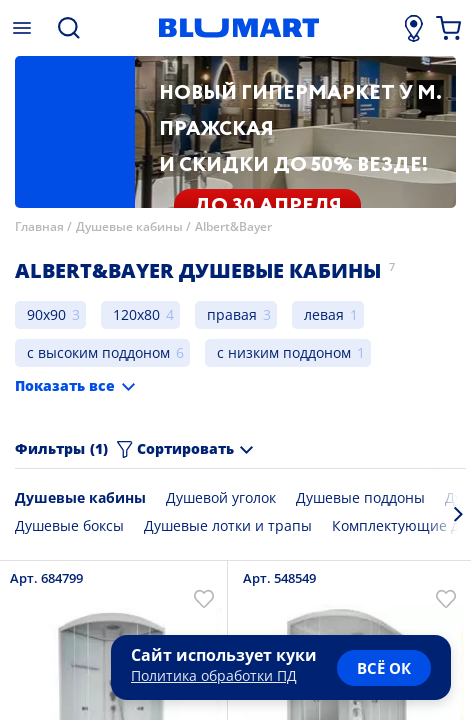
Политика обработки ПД (214, 675)
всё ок (384, 668)
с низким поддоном (284, 352)
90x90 (46, 314)
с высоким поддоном (98, 352)
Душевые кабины (129, 226)
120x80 (136, 314)
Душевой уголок (221, 497)
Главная (39, 226)
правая (232, 314)
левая (324, 314)
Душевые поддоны (360, 497)
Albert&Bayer (233, 226)
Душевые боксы (69, 525)
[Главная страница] (238, 28)
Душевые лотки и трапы (228, 525)
